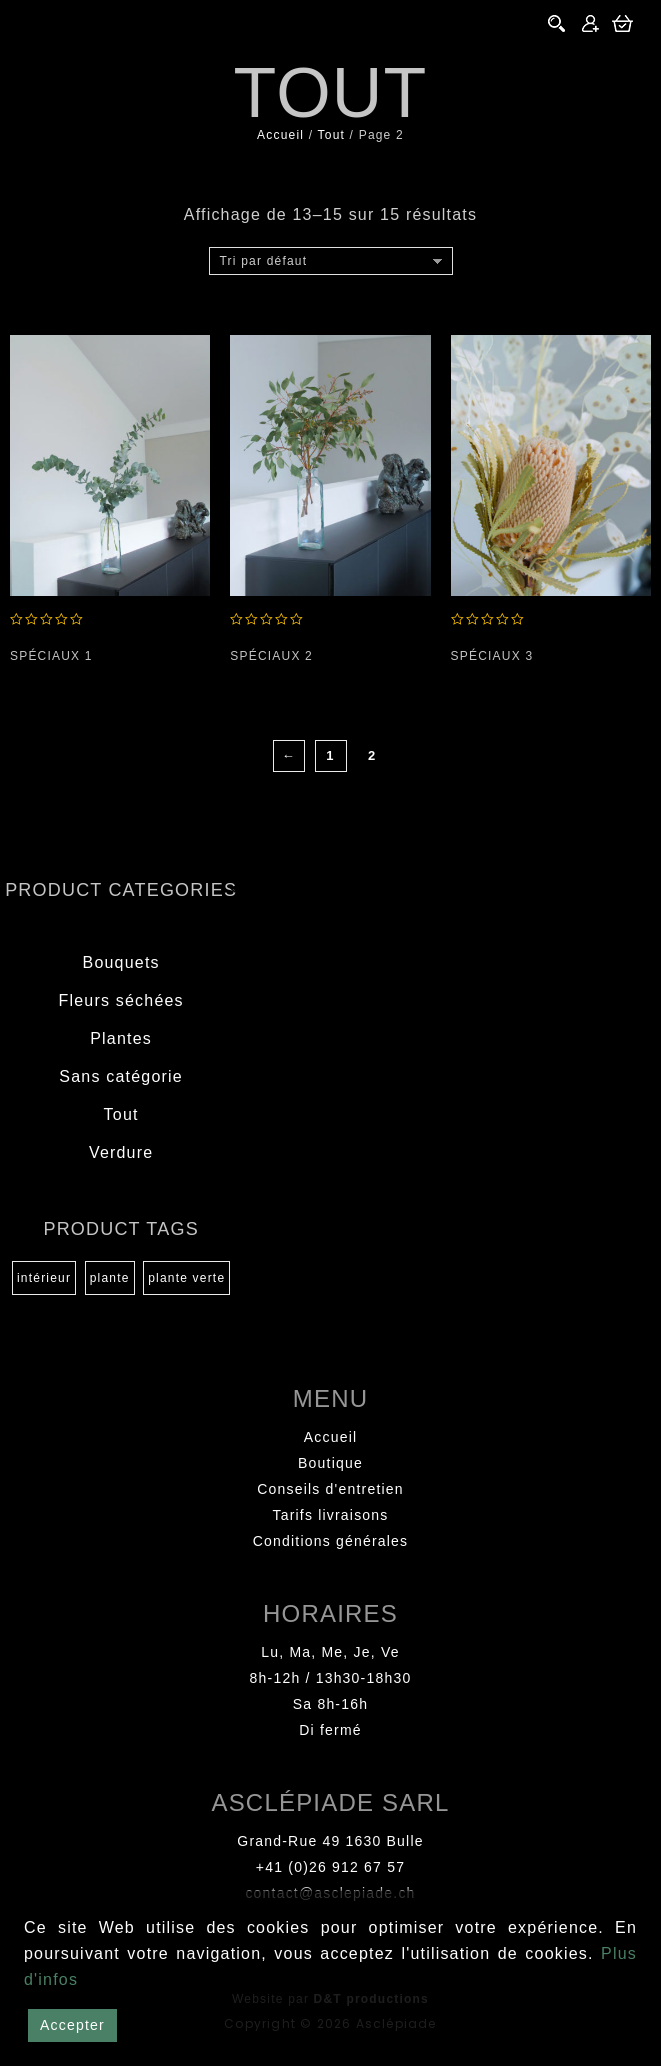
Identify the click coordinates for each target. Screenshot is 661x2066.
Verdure (121, 1152)
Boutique (330, 1463)
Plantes (121, 1038)
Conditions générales (331, 1541)
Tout (331, 135)
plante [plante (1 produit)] (110, 1278)
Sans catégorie (121, 1076)
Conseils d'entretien (330, 1489)
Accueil (280, 135)
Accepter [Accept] (72, 2025)
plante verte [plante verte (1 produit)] (186, 1278)
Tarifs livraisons (330, 1515)
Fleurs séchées (120, 1000)
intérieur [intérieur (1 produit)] (44, 1278)
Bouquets (121, 962)
